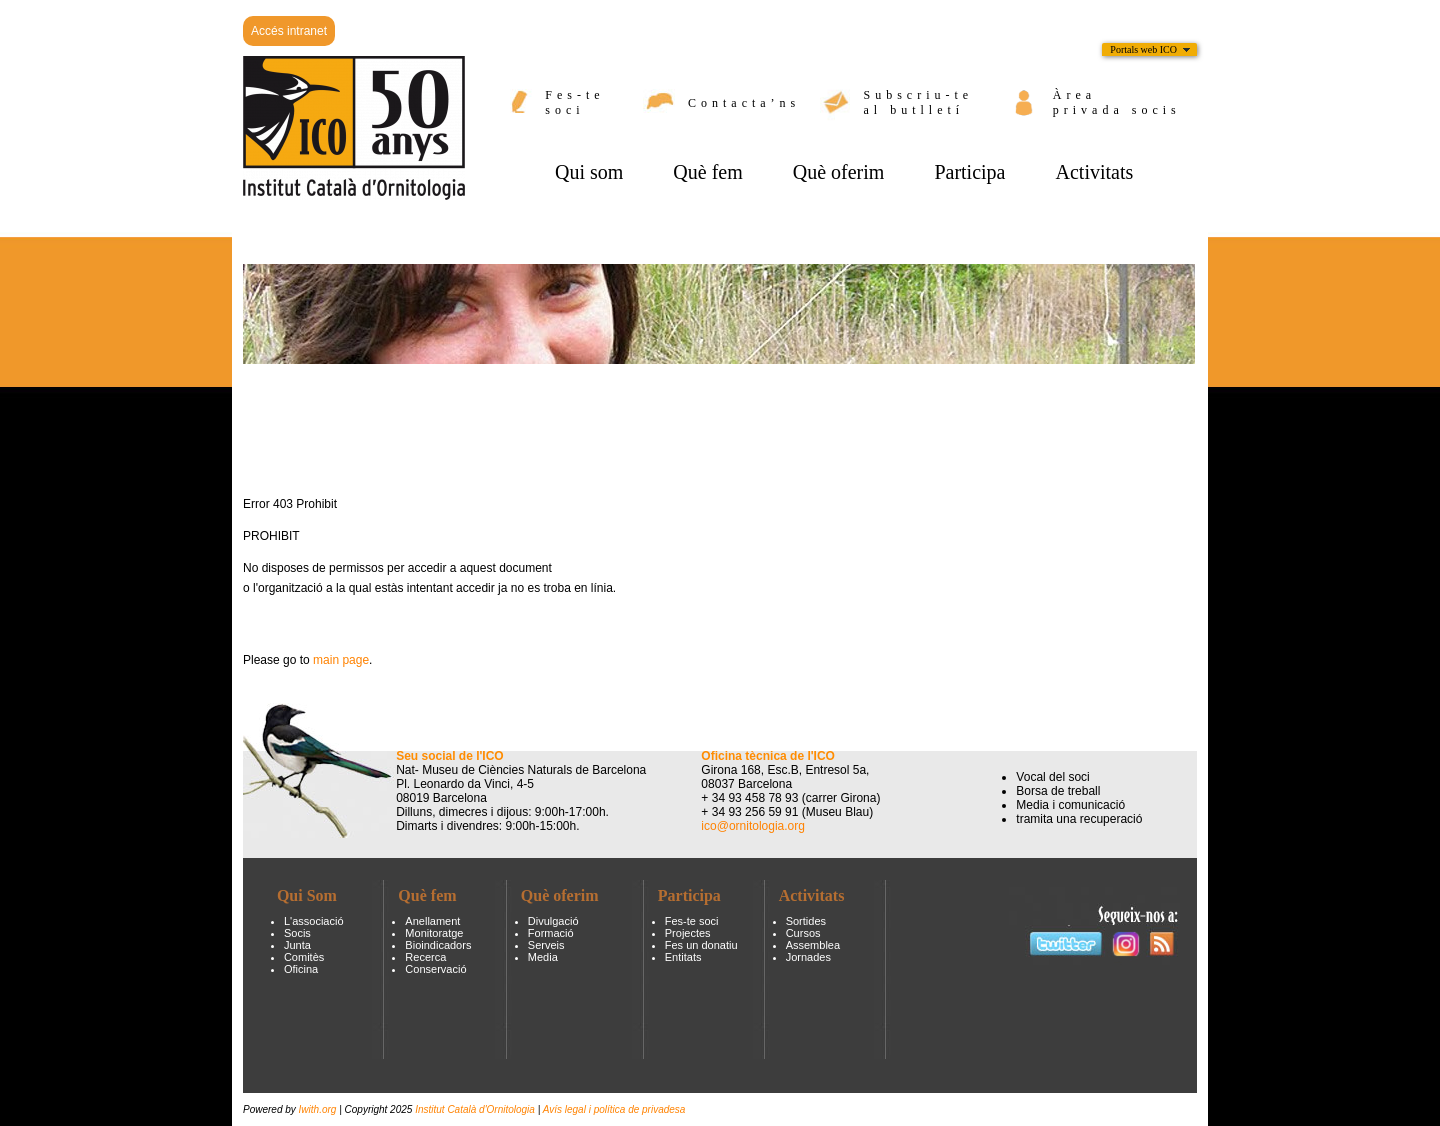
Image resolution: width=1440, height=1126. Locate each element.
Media (543, 957)
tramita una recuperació (1079, 819)
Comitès (304, 957)
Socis (297, 933)
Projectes (688, 933)
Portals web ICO (1143, 49)
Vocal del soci (1052, 777)
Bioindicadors (438, 945)
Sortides (806, 921)
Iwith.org (319, 1109)
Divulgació (553, 921)
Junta (297, 945)
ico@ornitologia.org (753, 826)
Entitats (683, 957)
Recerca (425, 957)
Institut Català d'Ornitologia (475, 1109)
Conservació (435, 969)
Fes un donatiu (701, 945)
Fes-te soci (574, 102)
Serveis (546, 945)
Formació (551, 933)
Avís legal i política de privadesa (614, 1109)
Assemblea (813, 945)
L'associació (314, 921)
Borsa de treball (1058, 791)
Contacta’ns (744, 103)
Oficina (301, 969)
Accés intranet (289, 31)
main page (341, 660)
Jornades (808, 957)
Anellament (432, 921)
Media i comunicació (1070, 805)
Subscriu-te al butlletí (919, 102)
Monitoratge (434, 933)
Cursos (803, 933)
